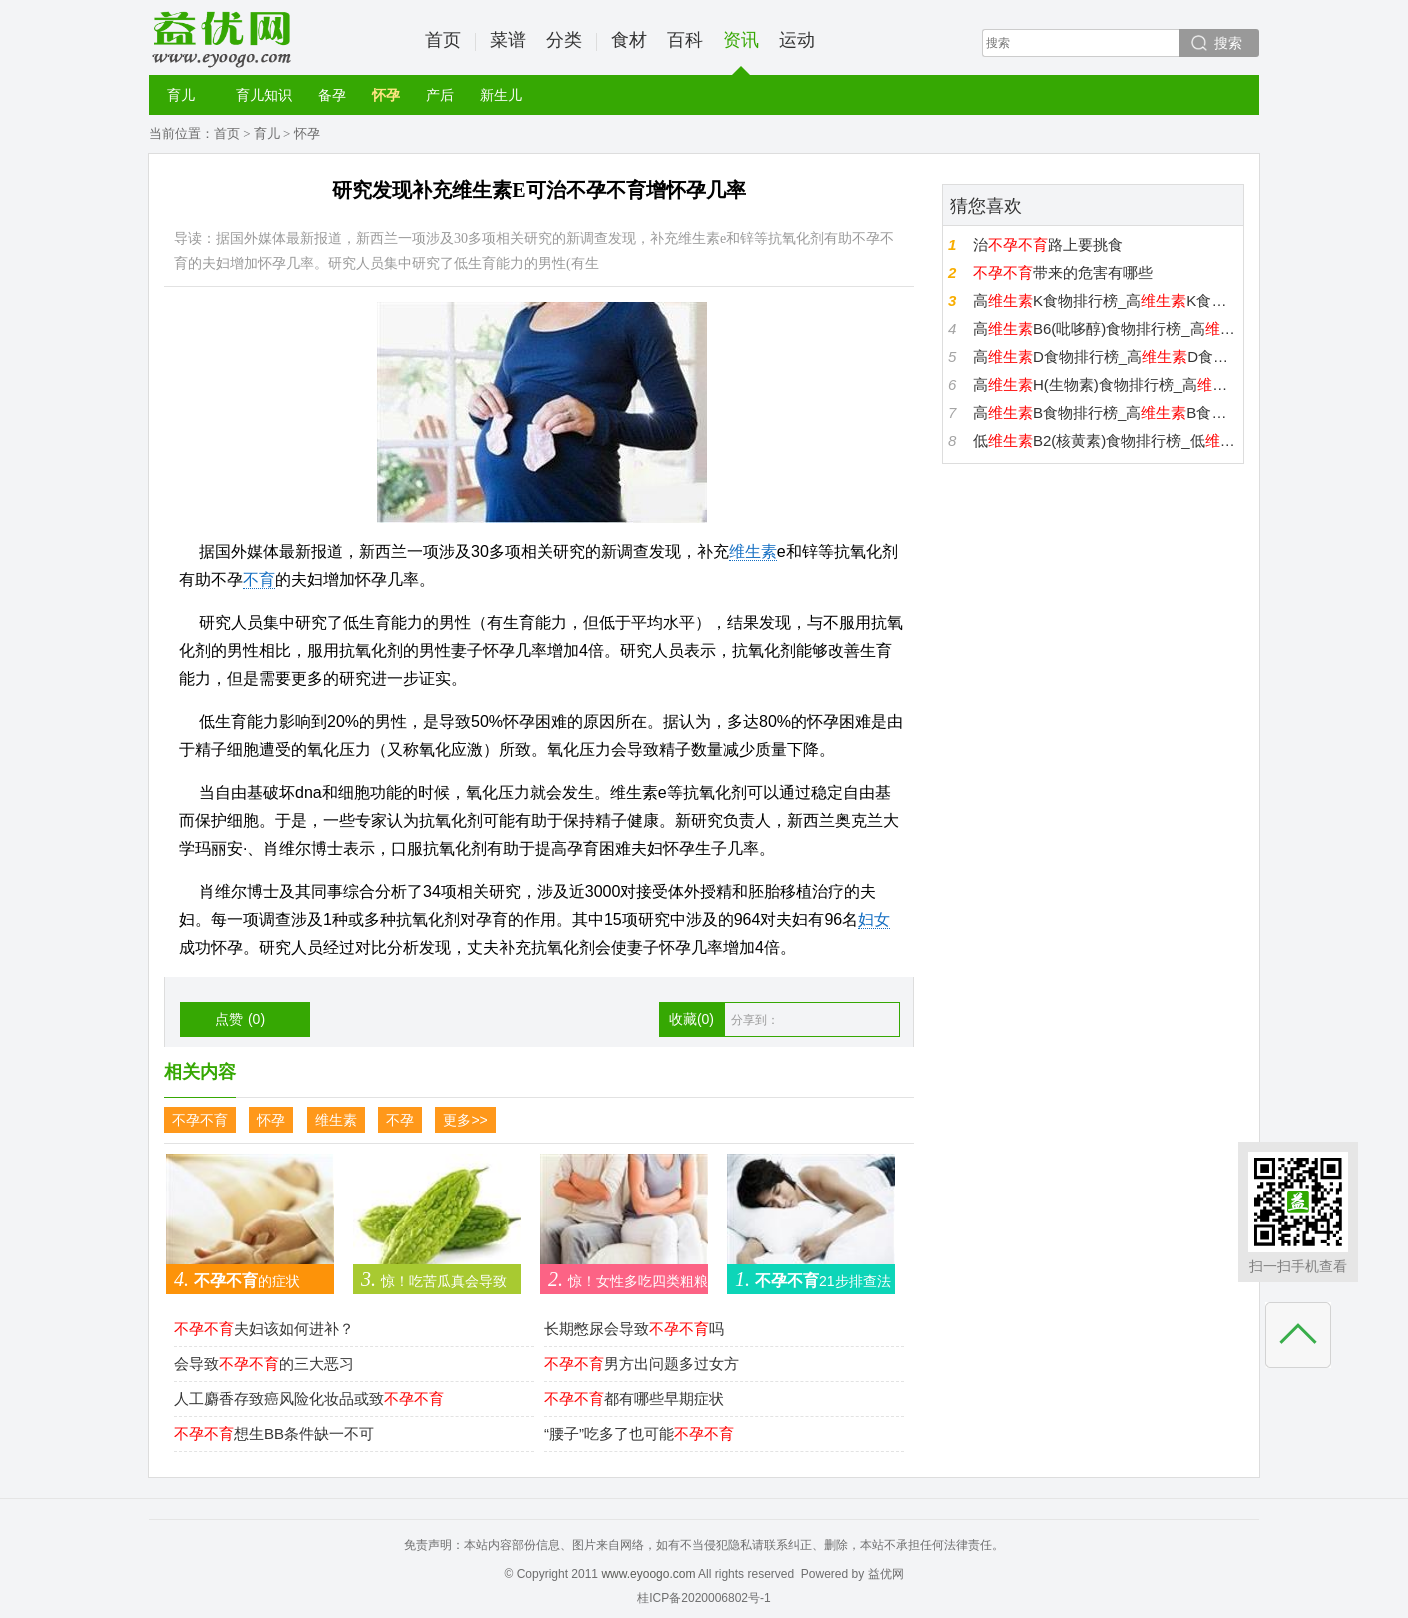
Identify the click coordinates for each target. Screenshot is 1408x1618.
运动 (797, 40)
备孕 (332, 95)
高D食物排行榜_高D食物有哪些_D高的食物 (1105, 356)
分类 (564, 40)
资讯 (741, 52)
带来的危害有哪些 (1063, 272)
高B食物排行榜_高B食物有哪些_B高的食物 (1105, 412)
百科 (685, 40)
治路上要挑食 (1048, 244)
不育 (259, 579)
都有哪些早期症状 (634, 1398)
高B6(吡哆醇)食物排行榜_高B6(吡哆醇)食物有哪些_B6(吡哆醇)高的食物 (1105, 328)
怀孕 (386, 95)
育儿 (181, 95)
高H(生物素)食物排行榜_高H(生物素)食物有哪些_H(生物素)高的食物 (1105, 384)
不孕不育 (200, 1120)
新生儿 (501, 95)
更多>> (465, 1120)
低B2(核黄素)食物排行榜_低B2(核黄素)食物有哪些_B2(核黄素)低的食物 (1105, 440)
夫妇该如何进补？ (264, 1328)
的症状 (233, 1279)
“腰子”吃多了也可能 (639, 1433)
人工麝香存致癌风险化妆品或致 (309, 1398)
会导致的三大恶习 (264, 1363)
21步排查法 (809, 1279)
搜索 (1228, 43)
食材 (629, 40)
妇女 (874, 919)
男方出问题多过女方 (641, 1363)
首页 (443, 40)
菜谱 (508, 40)
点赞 (240, 1019)
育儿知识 (264, 95)
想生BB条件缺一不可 (274, 1433)
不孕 (400, 1120)
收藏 (691, 1019)
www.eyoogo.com (648, 1574)
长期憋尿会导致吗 (634, 1328)
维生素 (753, 551)
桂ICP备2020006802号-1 (703, 1598)
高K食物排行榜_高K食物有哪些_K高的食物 (1105, 300)
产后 (440, 95)
